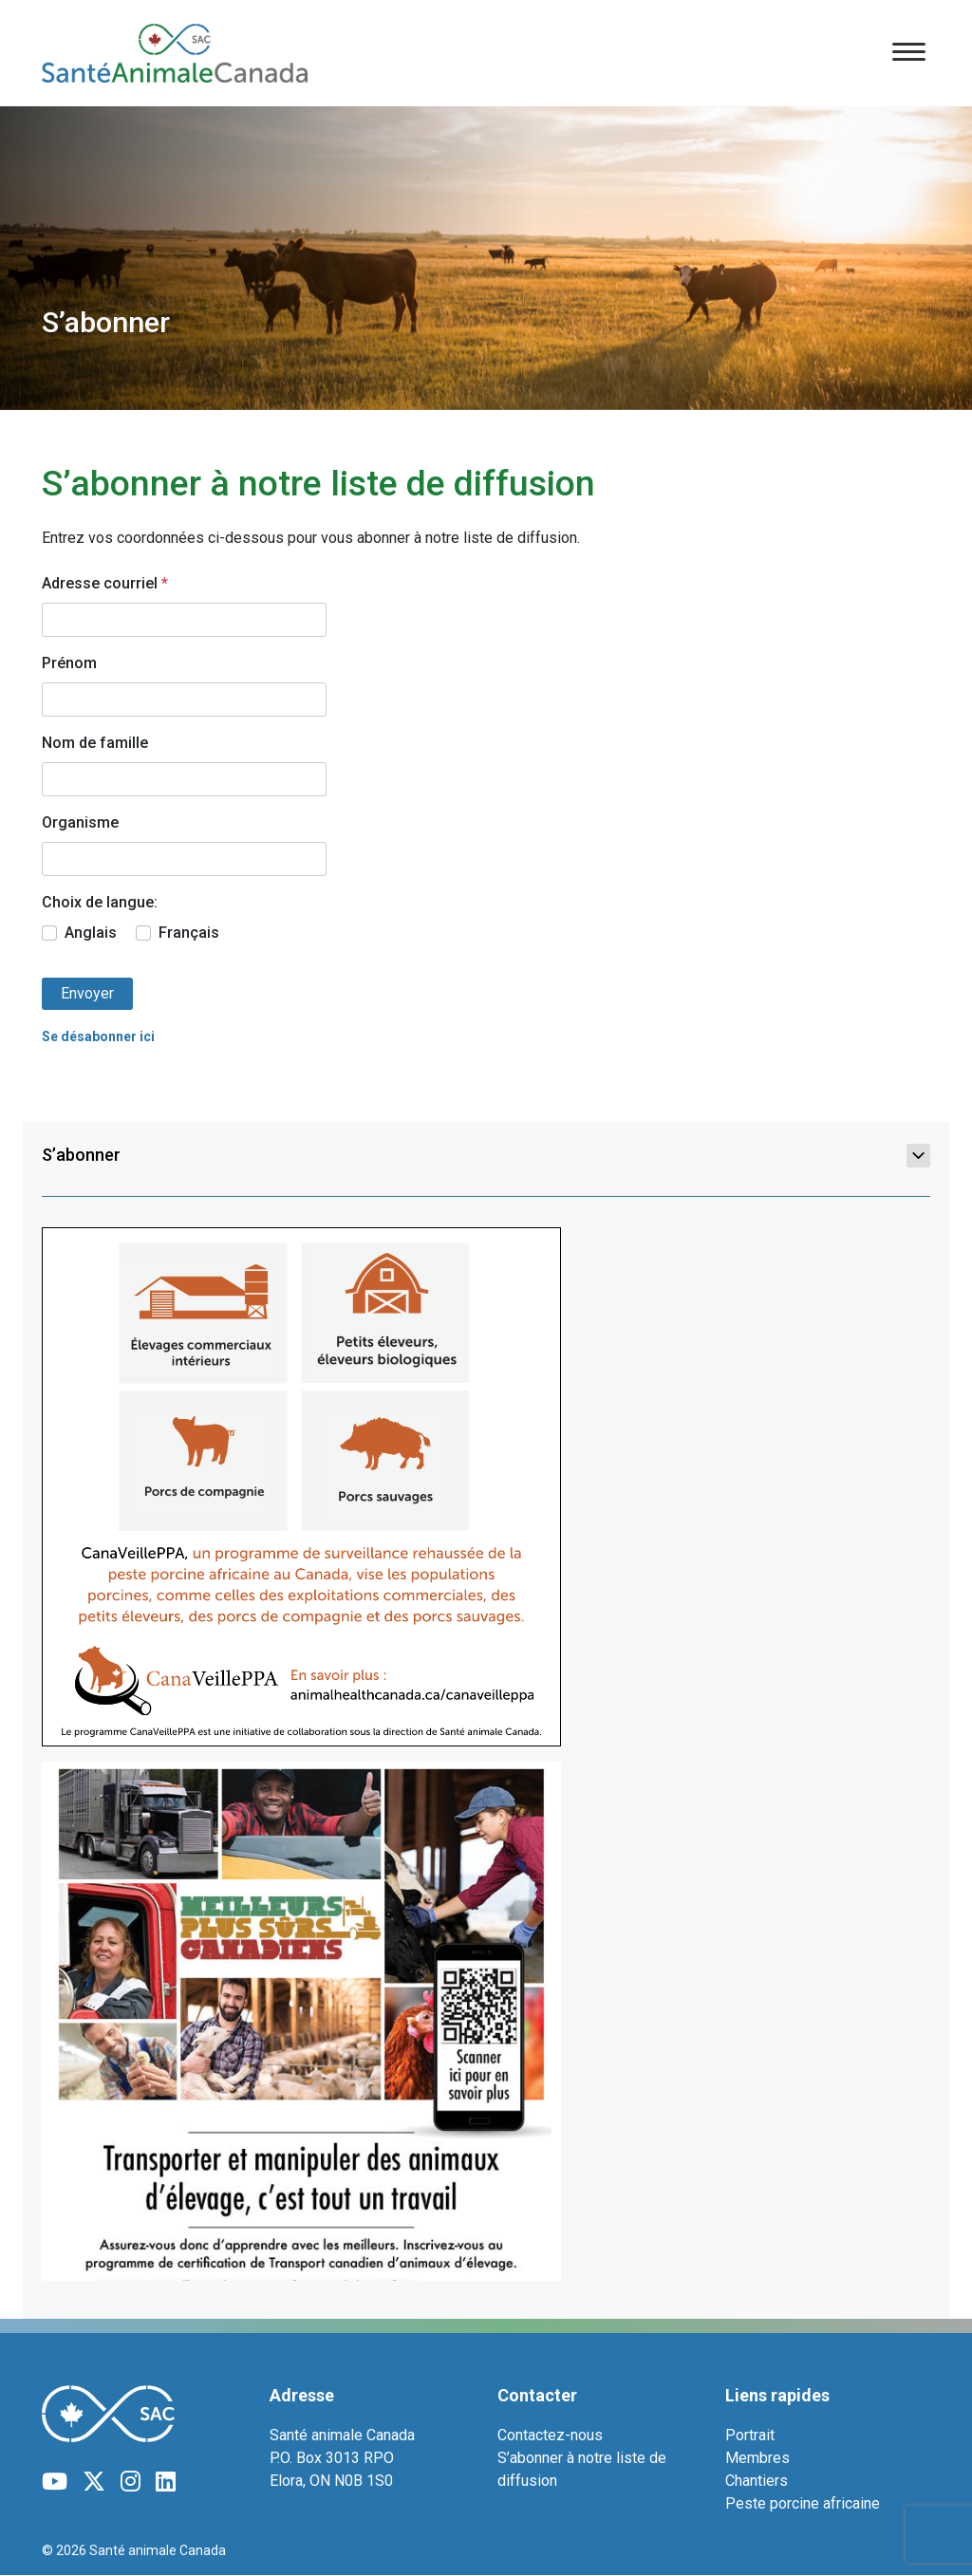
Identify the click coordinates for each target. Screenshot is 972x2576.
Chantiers (756, 2481)
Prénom (69, 663)
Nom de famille (95, 743)
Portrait (750, 2435)
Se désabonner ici (98, 1036)
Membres (757, 2458)
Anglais (91, 933)
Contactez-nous (550, 2435)
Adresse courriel (105, 583)
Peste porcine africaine (802, 2503)
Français (189, 933)
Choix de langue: (100, 902)
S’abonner (486, 1155)
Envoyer (87, 993)
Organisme (80, 822)
